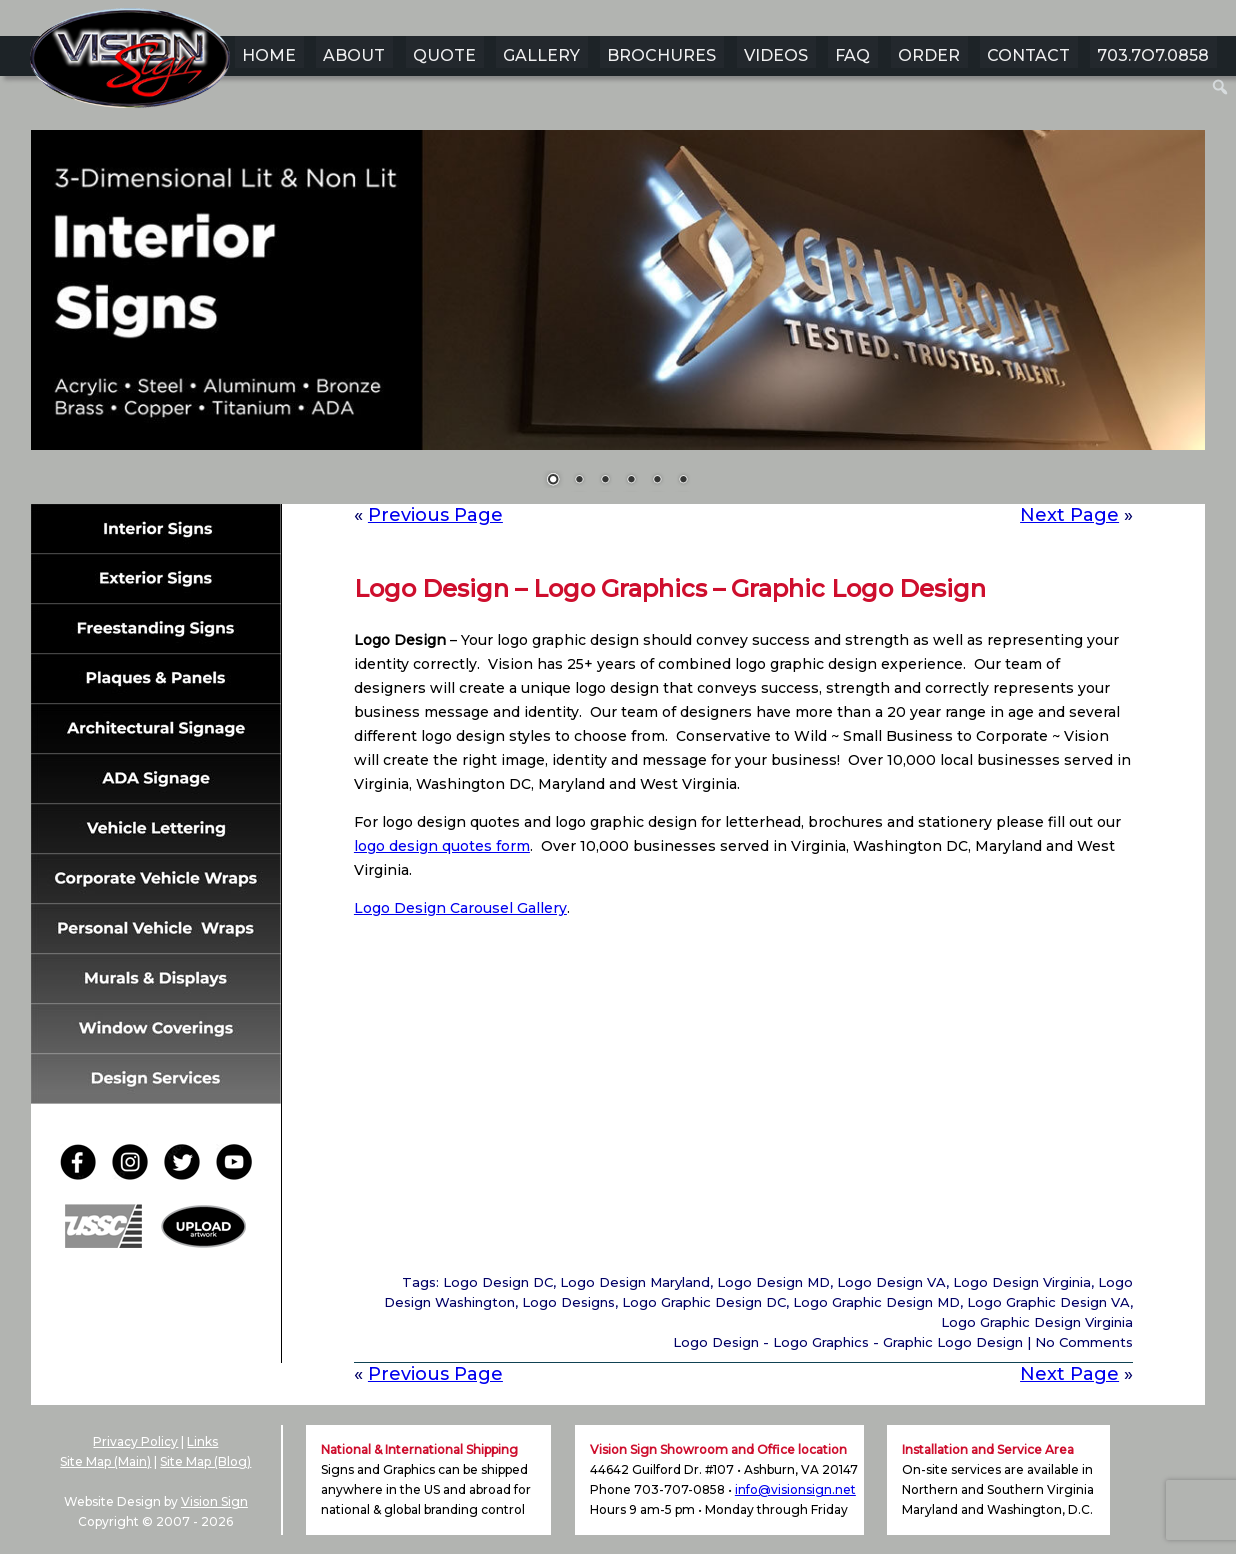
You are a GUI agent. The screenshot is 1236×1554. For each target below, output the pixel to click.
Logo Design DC (498, 1282)
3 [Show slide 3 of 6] (605, 481)
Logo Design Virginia (1022, 1282)
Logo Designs (568, 1302)
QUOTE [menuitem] (444, 55)
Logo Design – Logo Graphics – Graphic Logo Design (670, 588)
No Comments (1084, 1342)
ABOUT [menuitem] (354, 55)
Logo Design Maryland (635, 1282)
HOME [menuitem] (269, 55)
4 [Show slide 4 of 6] (631, 481)
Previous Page (435, 515)
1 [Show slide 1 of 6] (553, 481)
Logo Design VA (891, 1282)
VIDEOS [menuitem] (776, 55)
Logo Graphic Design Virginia (1037, 1322)
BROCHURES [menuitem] (661, 55)
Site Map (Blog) (205, 1461)
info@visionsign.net (795, 1489)
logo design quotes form (442, 846)
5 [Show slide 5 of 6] (657, 481)
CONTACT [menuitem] (1028, 55)
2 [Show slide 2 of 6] (579, 481)
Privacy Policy (135, 1441)
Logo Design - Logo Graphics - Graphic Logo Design (848, 1342)
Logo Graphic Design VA (1048, 1302)
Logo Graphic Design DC (704, 1302)
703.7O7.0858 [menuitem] (1153, 55)
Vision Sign (214, 1501)
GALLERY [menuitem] (541, 55)
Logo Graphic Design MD (876, 1302)
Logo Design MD (773, 1282)
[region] (618, 321)
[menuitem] (1220, 87)
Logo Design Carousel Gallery (460, 908)
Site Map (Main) (105, 1461)
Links (202, 1441)
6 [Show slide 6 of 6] (683, 481)
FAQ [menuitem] (852, 55)
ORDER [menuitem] (929, 55)
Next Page (1069, 515)
